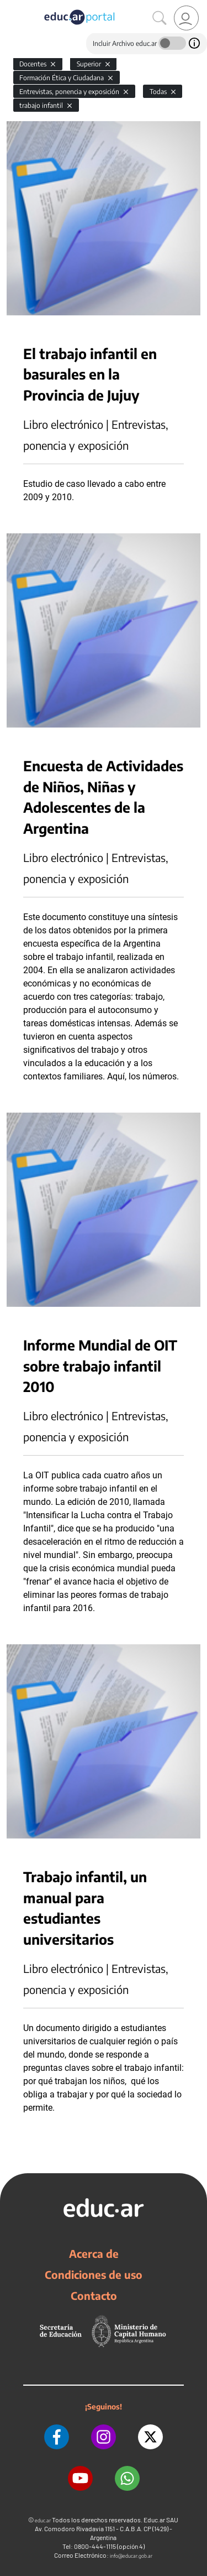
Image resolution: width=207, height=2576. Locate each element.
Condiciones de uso (93, 2274)
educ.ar (43, 2520)
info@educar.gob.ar (131, 2556)
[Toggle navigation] (10, 6)
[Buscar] (159, 18)
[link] (186, 18)
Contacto (94, 2295)
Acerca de (94, 2253)
